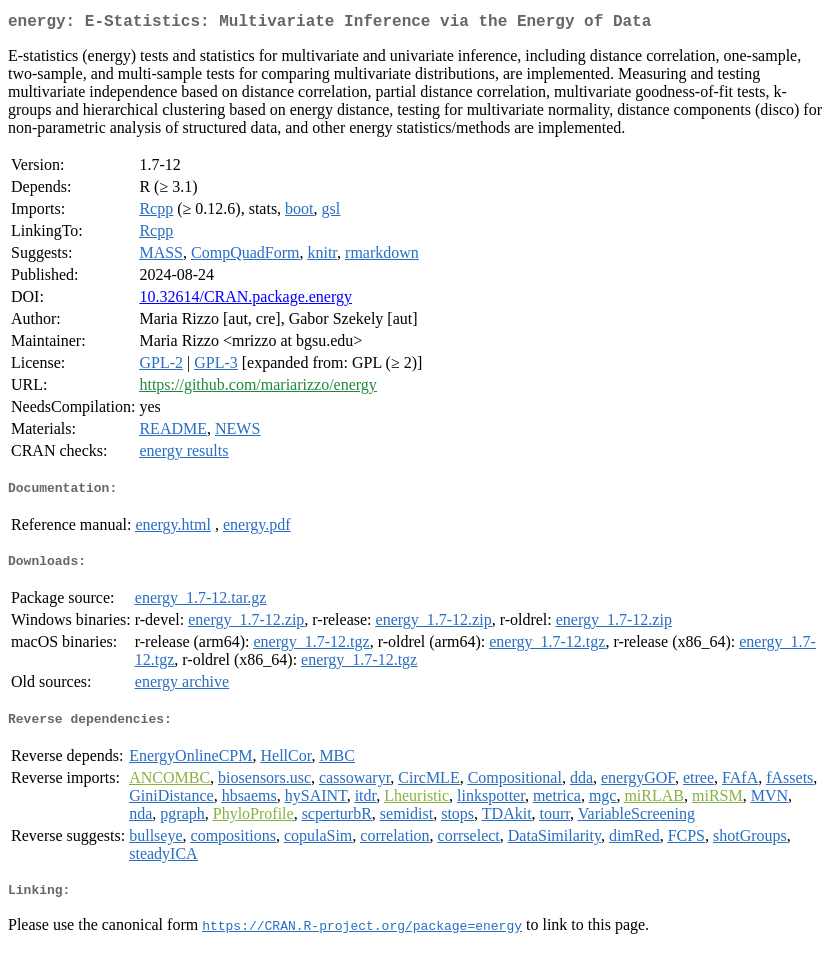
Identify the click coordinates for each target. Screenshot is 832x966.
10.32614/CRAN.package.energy (245, 300)
